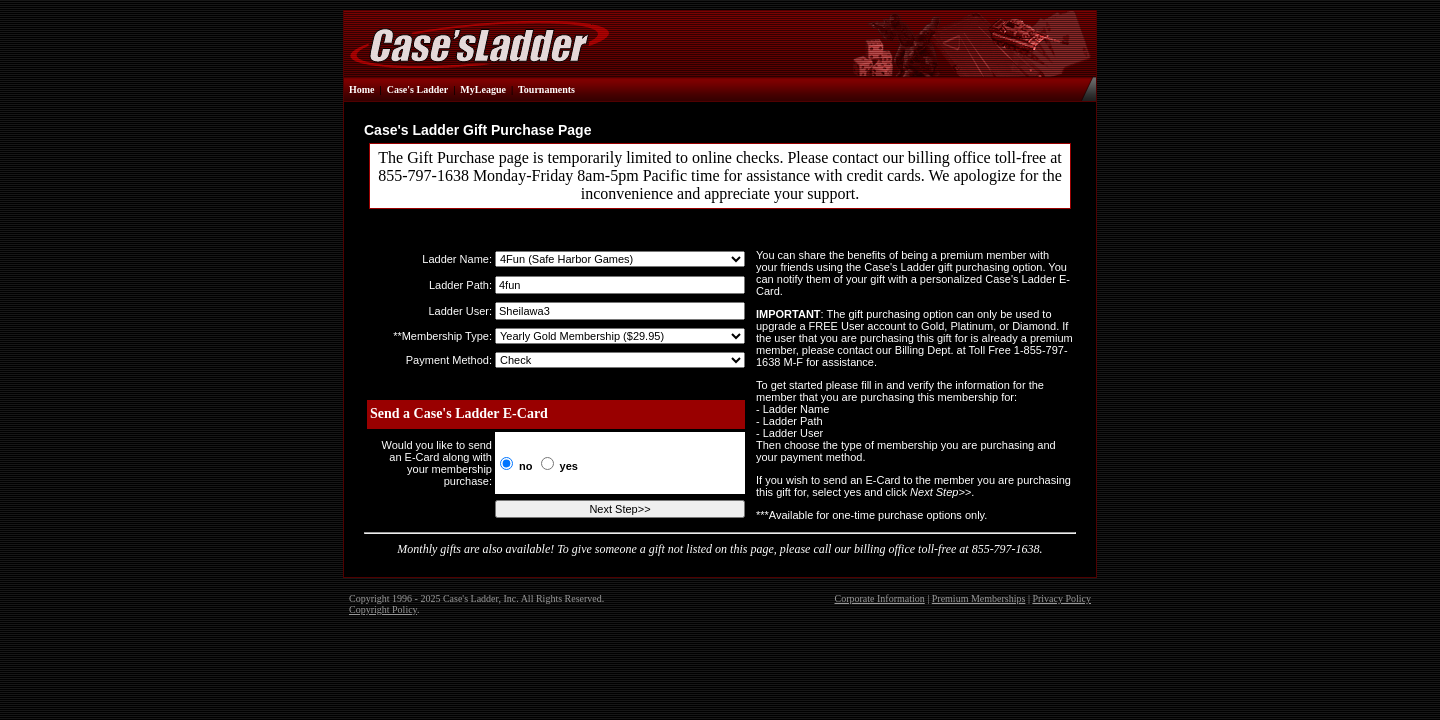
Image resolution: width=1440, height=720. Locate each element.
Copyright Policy (383, 609)
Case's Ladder (417, 89)
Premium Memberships (979, 598)
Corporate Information (880, 598)
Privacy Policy (1061, 598)
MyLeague (483, 89)
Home (362, 89)
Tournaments (546, 89)
